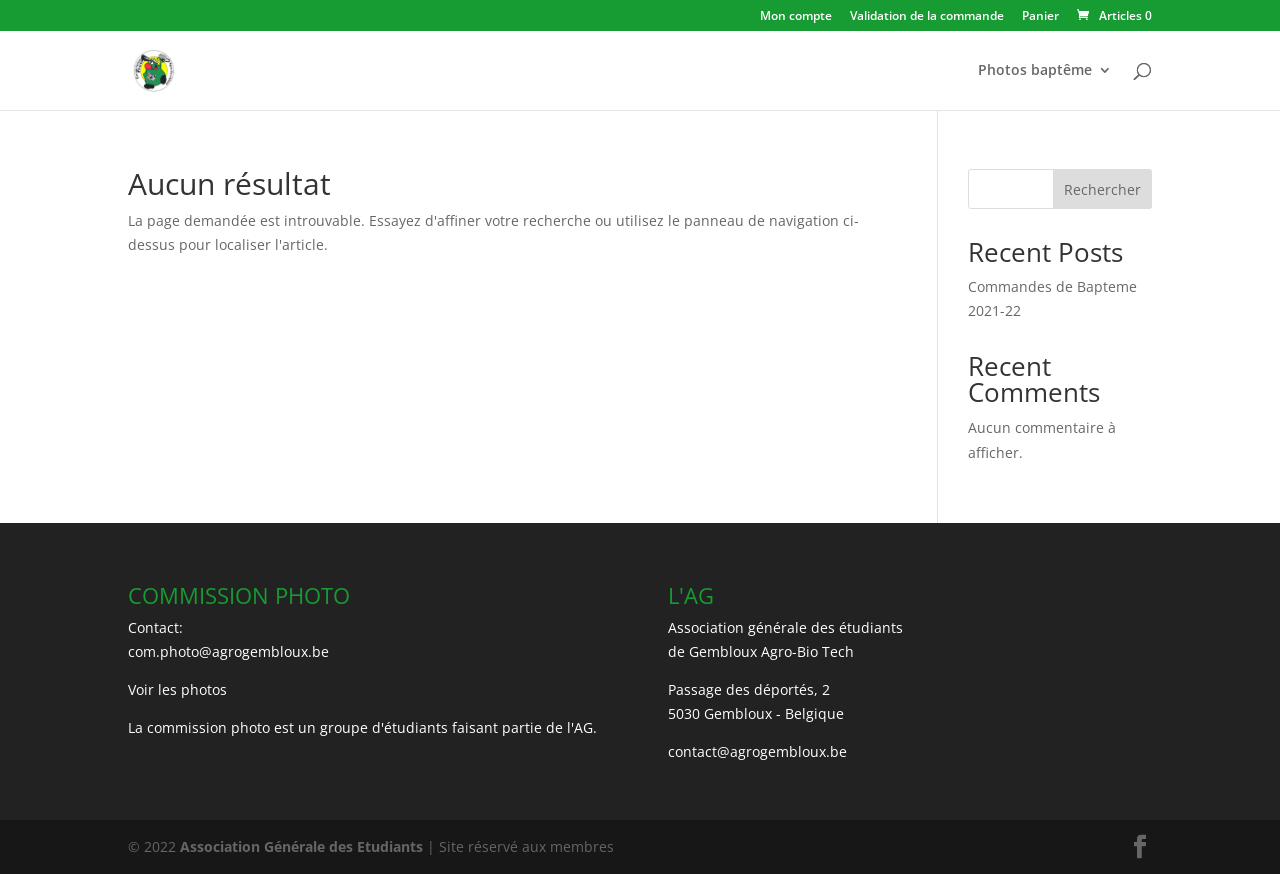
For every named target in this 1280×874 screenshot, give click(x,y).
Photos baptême (1035, 71)
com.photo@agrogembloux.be (228, 651)
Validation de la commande (927, 17)
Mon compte (796, 17)
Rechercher (1102, 189)
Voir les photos (177, 689)
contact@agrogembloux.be (757, 751)
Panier (1040, 17)
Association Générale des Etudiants (299, 846)
